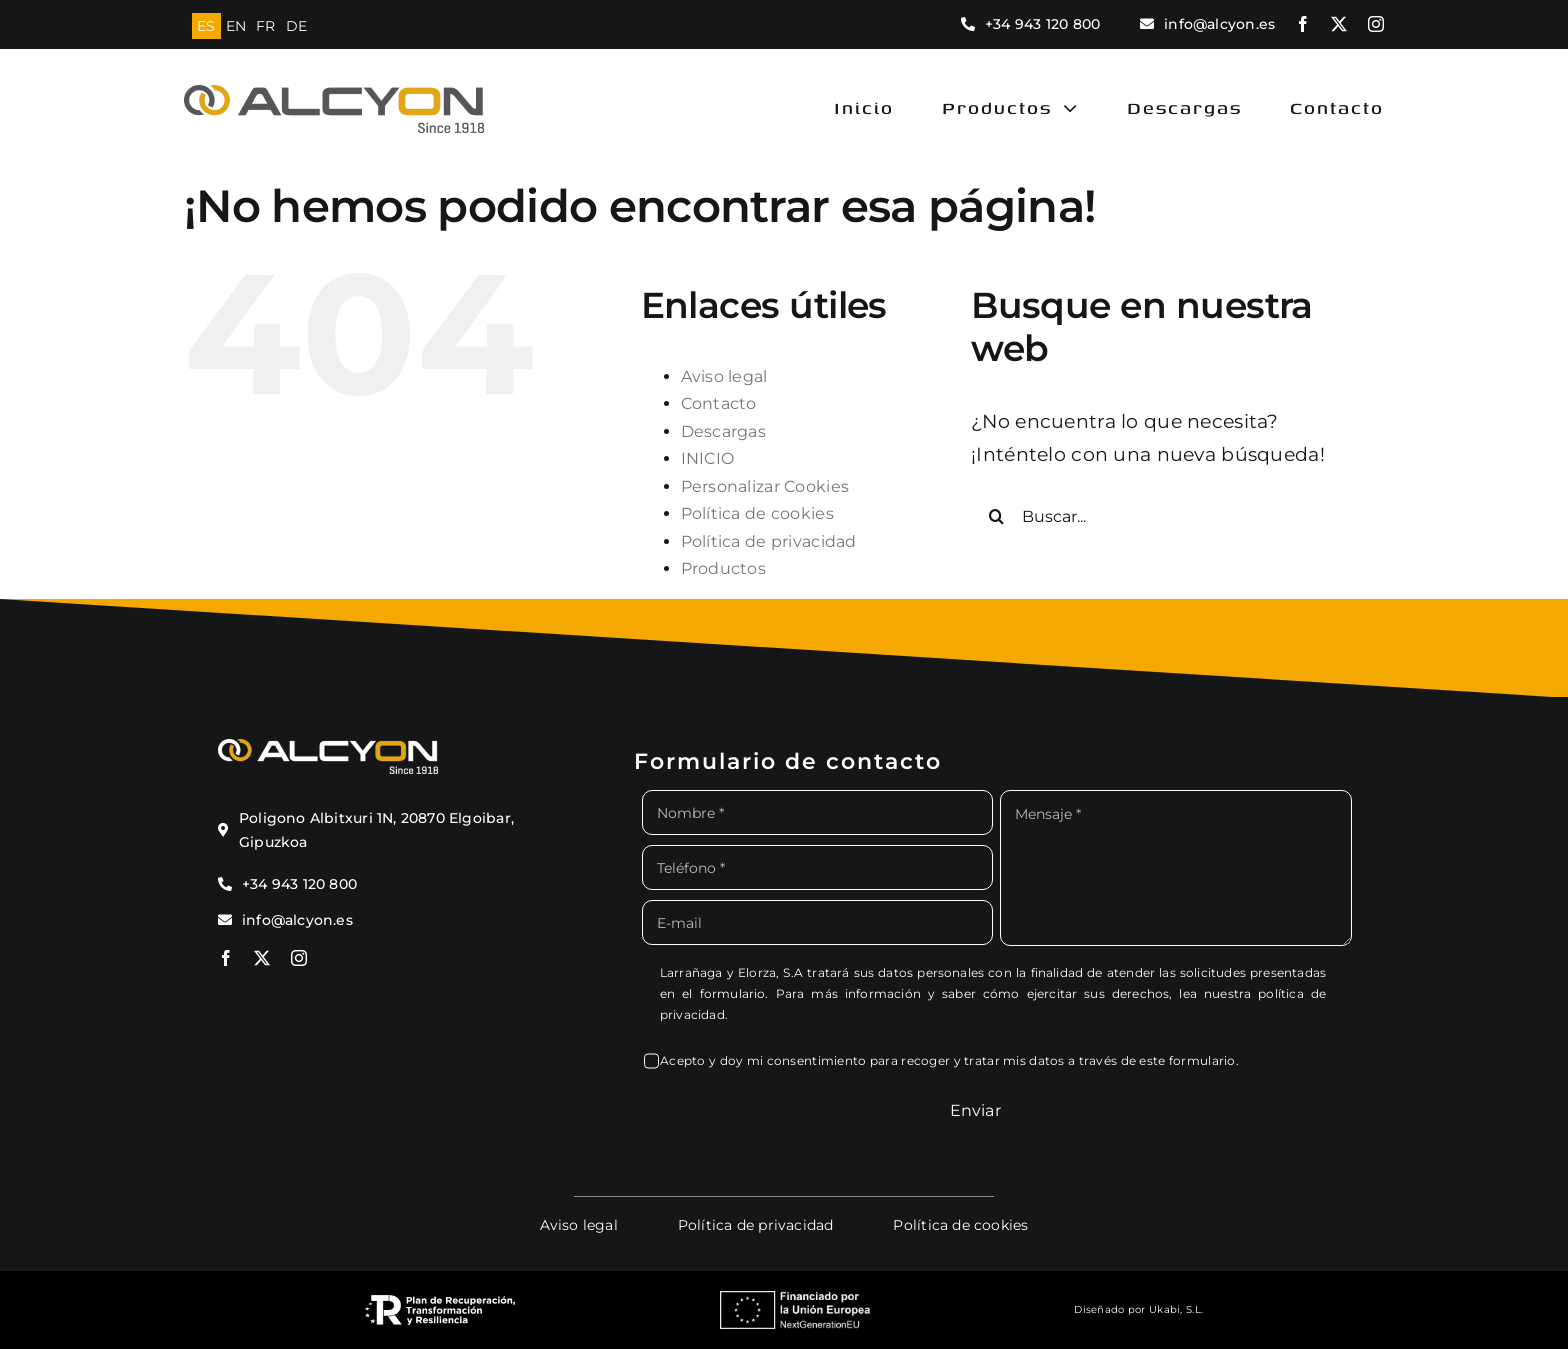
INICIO (708, 458)
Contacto (719, 403)
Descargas (724, 431)
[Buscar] (996, 516)
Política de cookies (757, 513)
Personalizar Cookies (765, 486)
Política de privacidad (769, 541)
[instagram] (1376, 24)
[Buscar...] (1161, 516)
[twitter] (1339, 24)
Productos (724, 568)
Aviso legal (724, 376)
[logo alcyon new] (334, 94)
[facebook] (1303, 24)
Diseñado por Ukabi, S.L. (1138, 1309)
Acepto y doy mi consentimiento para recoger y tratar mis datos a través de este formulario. (949, 1060)
